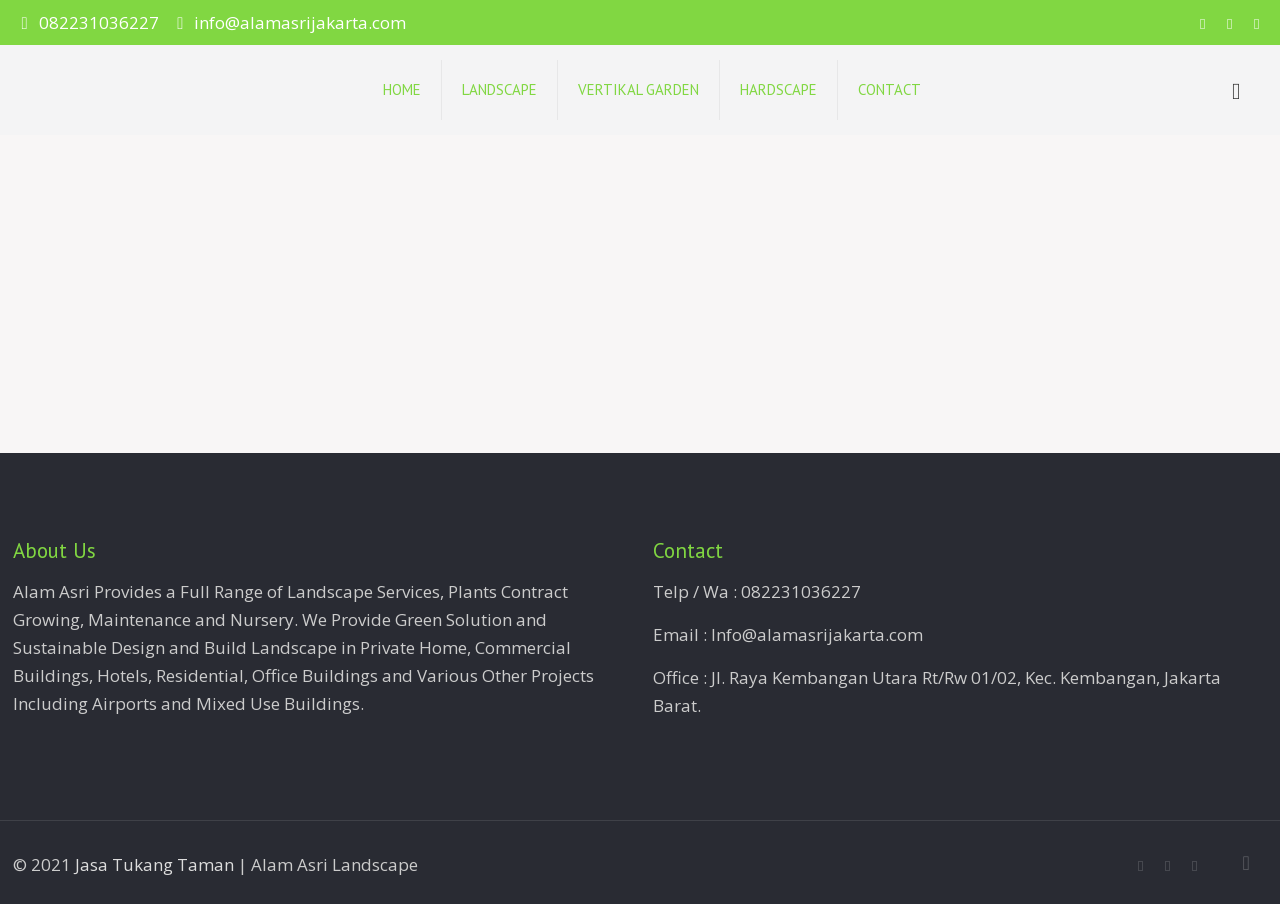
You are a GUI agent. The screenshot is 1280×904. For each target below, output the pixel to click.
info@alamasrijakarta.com (300, 22)
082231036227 (99, 22)
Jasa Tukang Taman (154, 864)
